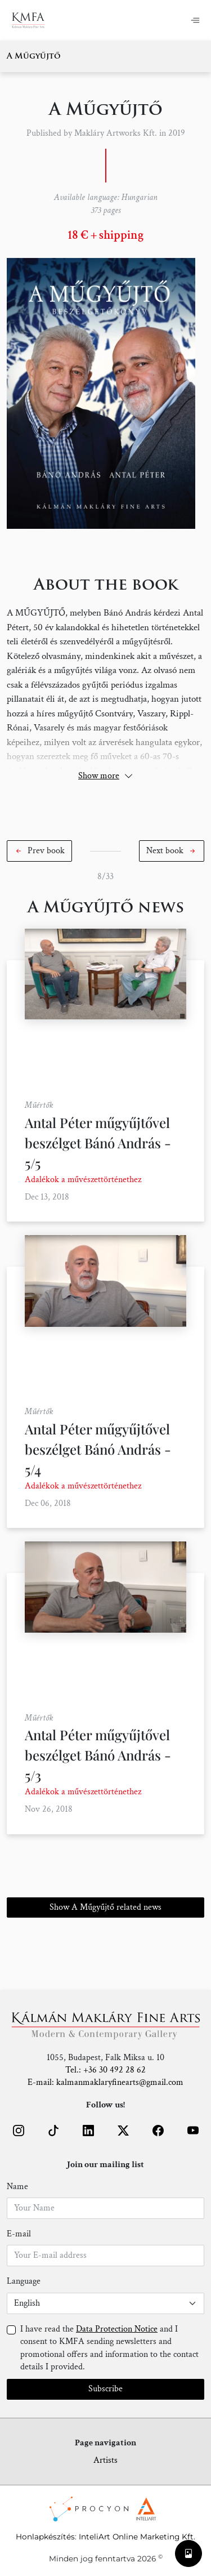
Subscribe (105, 2389)
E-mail (19, 2234)
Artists (105, 2460)
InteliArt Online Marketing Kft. (137, 2536)
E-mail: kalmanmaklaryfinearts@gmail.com (105, 2082)
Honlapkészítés (45, 2536)
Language (24, 2281)
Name (17, 2186)
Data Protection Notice (117, 2329)
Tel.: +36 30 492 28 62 (105, 2070)
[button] (39, 851)
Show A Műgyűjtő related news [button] (105, 1907)
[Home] (28, 20)
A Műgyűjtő (34, 56)
